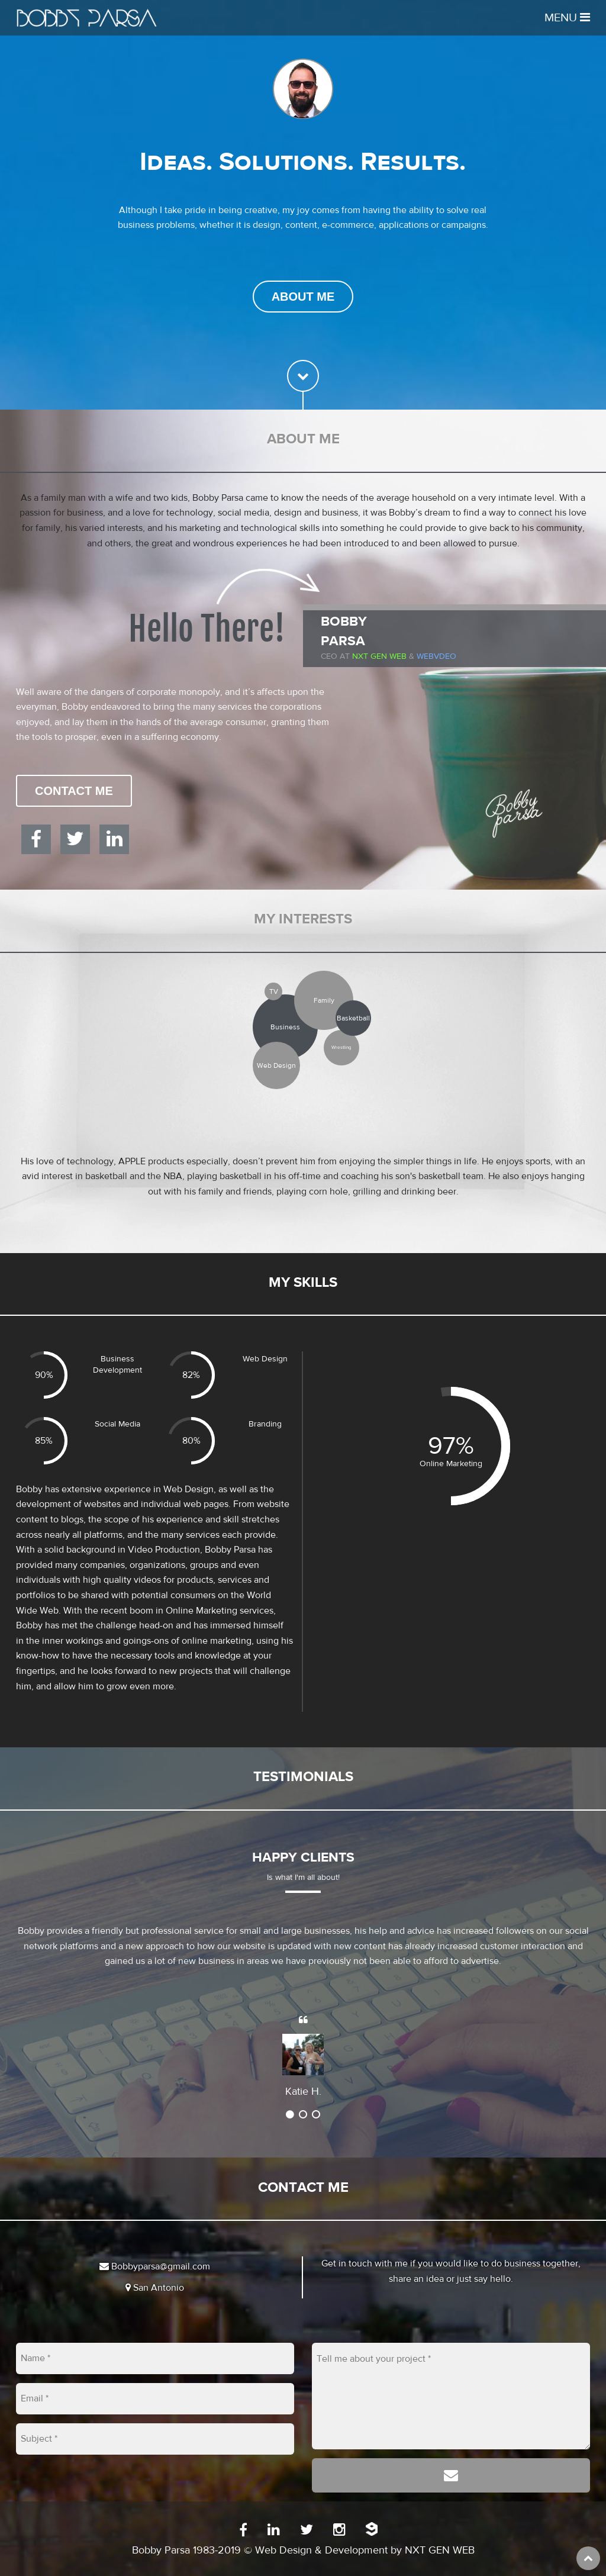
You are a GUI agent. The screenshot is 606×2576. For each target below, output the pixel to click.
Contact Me (74, 790)
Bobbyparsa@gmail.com (154, 2266)
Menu (567, 17)
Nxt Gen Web (379, 656)
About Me (303, 296)
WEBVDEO (436, 656)
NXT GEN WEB (440, 2550)
